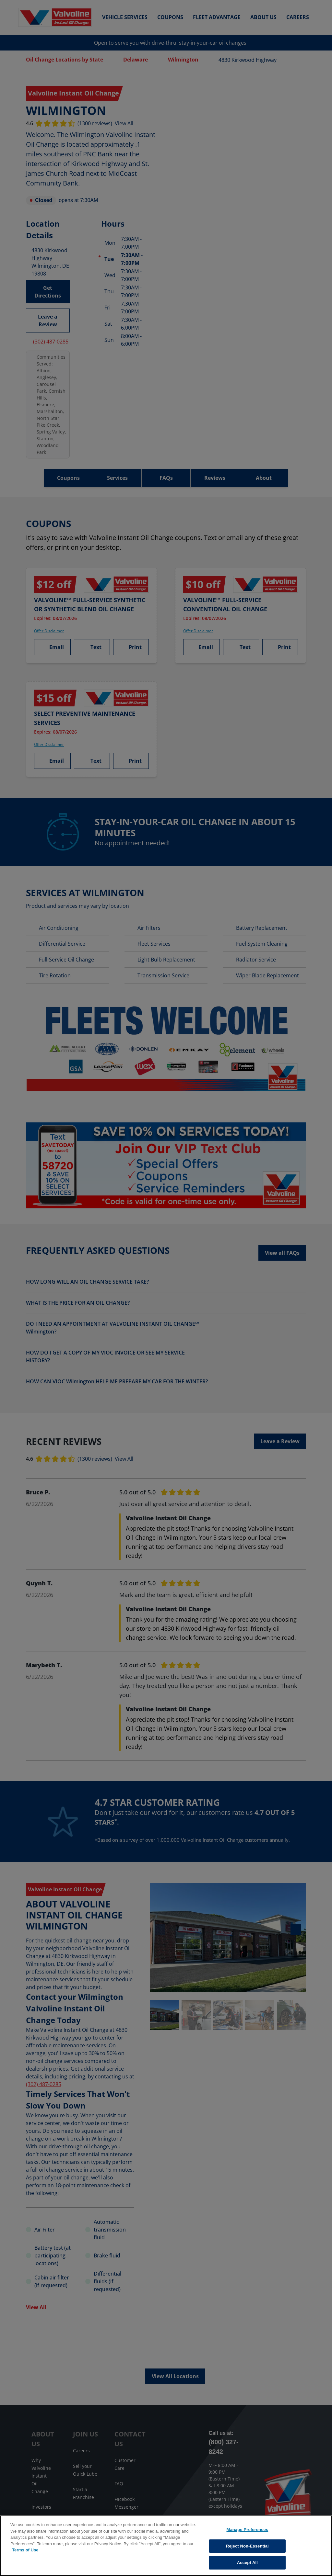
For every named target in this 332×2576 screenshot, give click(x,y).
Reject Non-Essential (247, 2546)
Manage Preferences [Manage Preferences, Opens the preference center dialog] (247, 2529)
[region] (166, 2545)
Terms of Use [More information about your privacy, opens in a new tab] (25, 2550)
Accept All (247, 2562)
